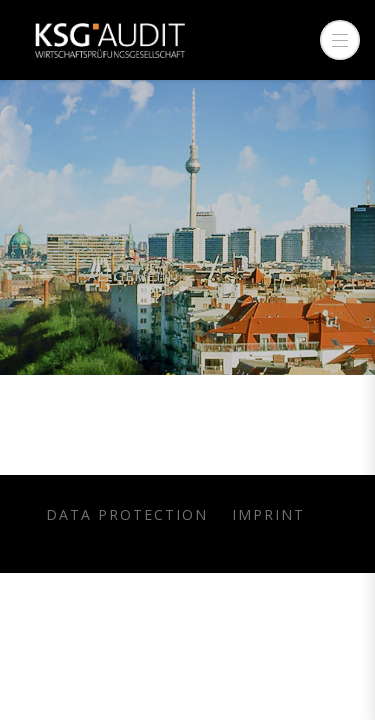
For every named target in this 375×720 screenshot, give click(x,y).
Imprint (268, 514)
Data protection (127, 514)
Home (46, 276)
